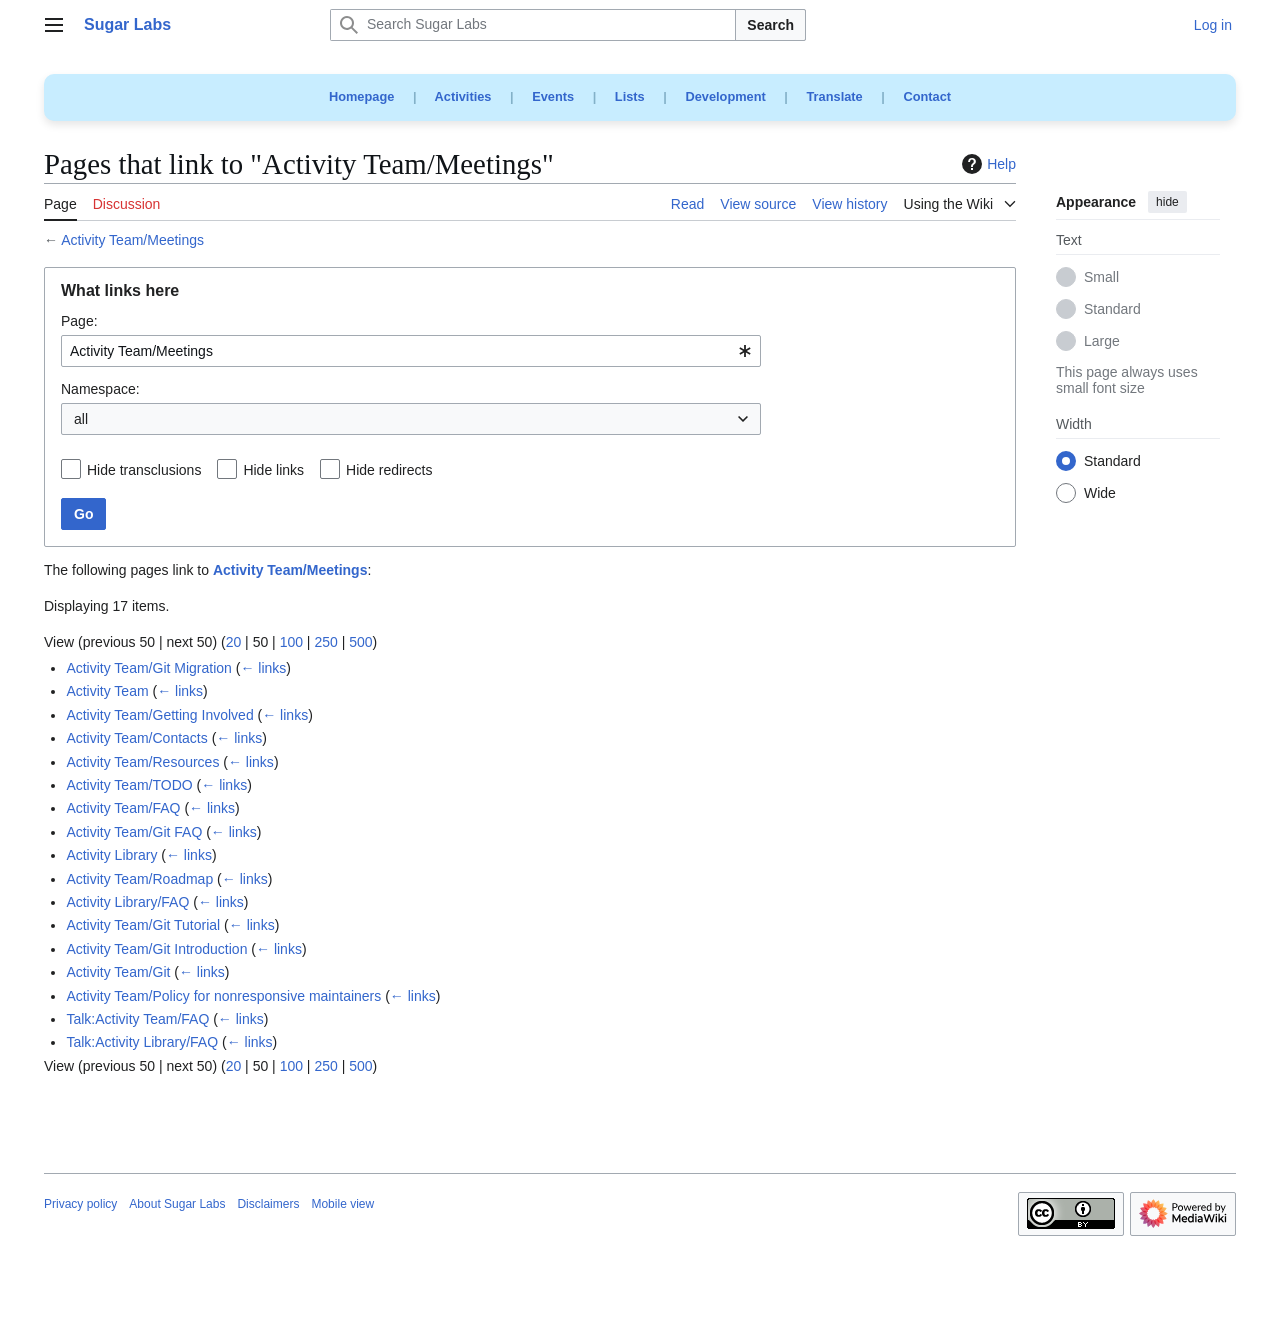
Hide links (273, 470)
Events (553, 96)
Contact (927, 96)
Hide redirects (389, 470)
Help (986, 164)
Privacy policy (80, 1204)
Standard (1112, 310)
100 (291, 642)
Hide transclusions (144, 470)
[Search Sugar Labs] (533, 25)
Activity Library (111, 855)
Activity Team (107, 691)
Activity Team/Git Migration (148, 668)
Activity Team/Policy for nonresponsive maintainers (223, 996)
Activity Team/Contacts (136, 738)
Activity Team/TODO (129, 785)
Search (770, 25)
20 (234, 642)
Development (725, 96)
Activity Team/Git (118, 972)
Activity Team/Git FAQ (134, 832)
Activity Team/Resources (142, 762)
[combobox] (411, 351)
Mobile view (342, 1204)
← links (263, 668)
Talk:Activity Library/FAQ (142, 1042)
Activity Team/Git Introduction (156, 949)
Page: (79, 321)
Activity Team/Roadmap (139, 879)
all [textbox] (81, 419)
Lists (630, 96)
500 (360, 642)
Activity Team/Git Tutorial (143, 925)
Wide (1100, 494)
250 (325, 642)
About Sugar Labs (177, 1204)
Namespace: (100, 389)
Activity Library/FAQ (127, 902)
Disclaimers (268, 1204)
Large (1102, 342)
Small (1101, 278)
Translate (835, 96)
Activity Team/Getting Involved (159, 715)
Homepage (361, 96)
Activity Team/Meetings (132, 240)
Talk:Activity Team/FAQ (137, 1019)
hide (1167, 202)
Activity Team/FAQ (123, 808)
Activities (463, 96)
